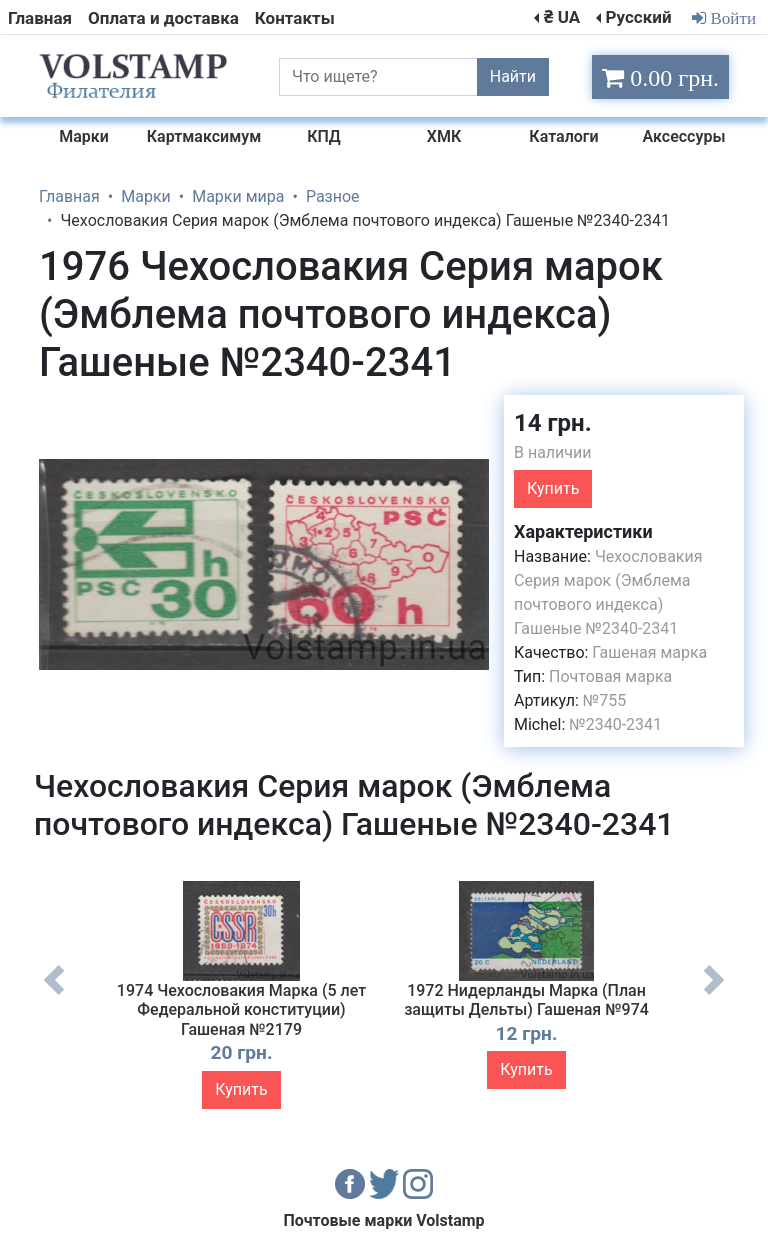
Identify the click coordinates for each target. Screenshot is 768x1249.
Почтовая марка (610, 676)
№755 (604, 700)
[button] (471, 413)
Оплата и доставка (163, 18)
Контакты (295, 18)
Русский (638, 17)
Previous (54, 995)
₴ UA (562, 17)
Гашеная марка (649, 652)
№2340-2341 (615, 724)
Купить (553, 488)
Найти (513, 76)
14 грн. (553, 423)
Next (714, 995)
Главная (40, 18)
